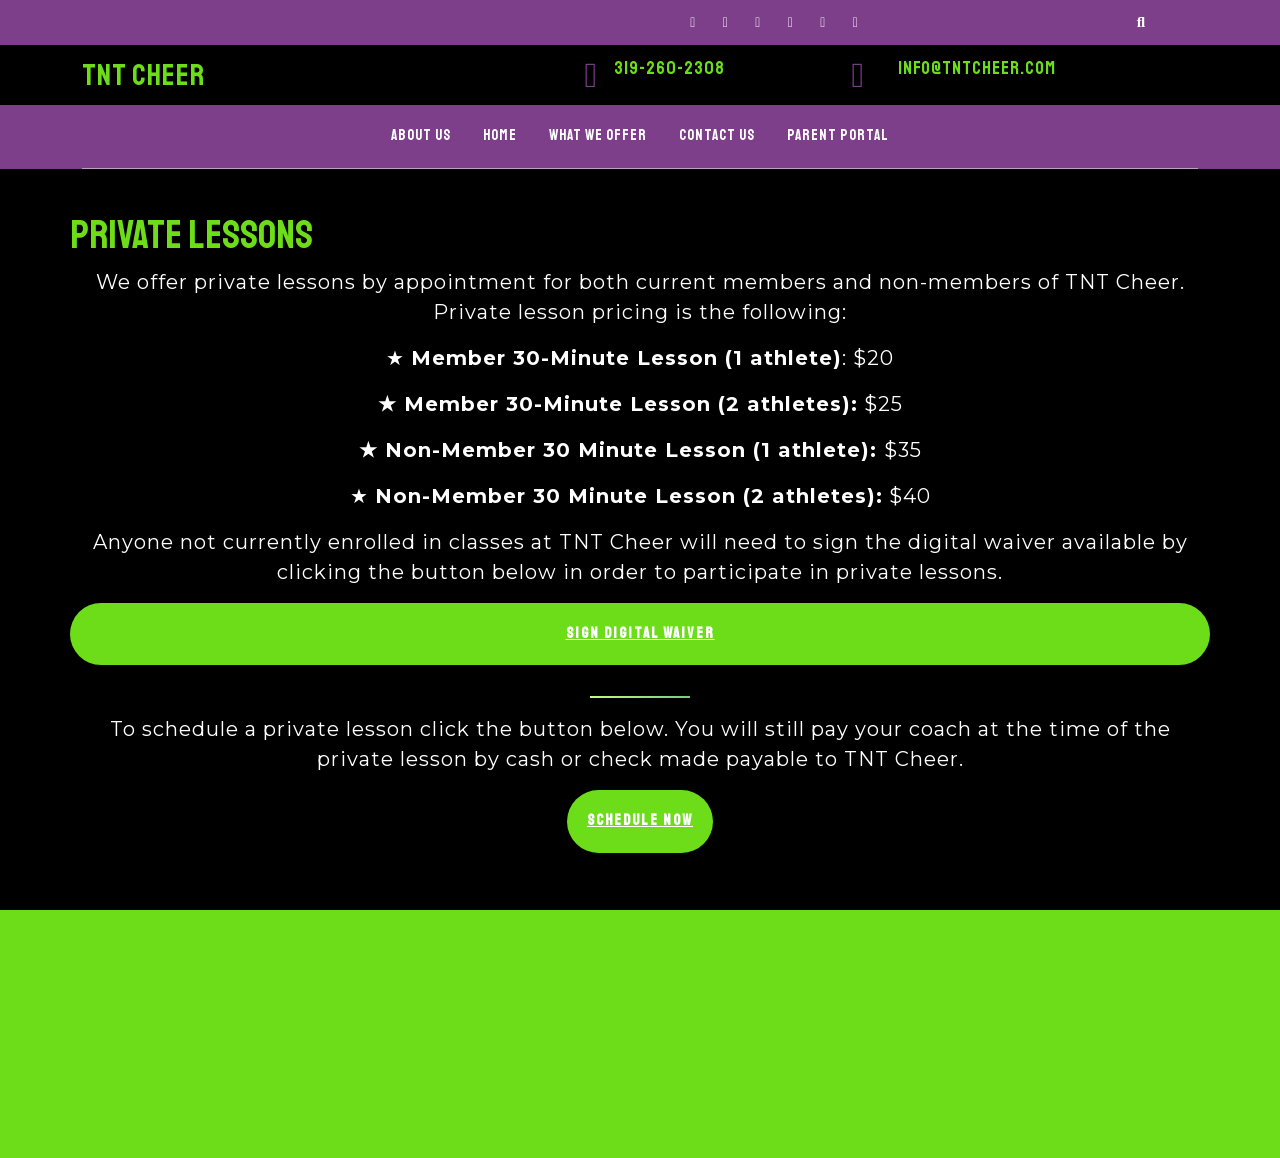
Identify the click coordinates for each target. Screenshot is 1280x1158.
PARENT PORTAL (838, 135)
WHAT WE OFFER (598, 135)
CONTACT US (717, 135)
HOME (500, 135)
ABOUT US (421, 135)
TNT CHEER (143, 75)
